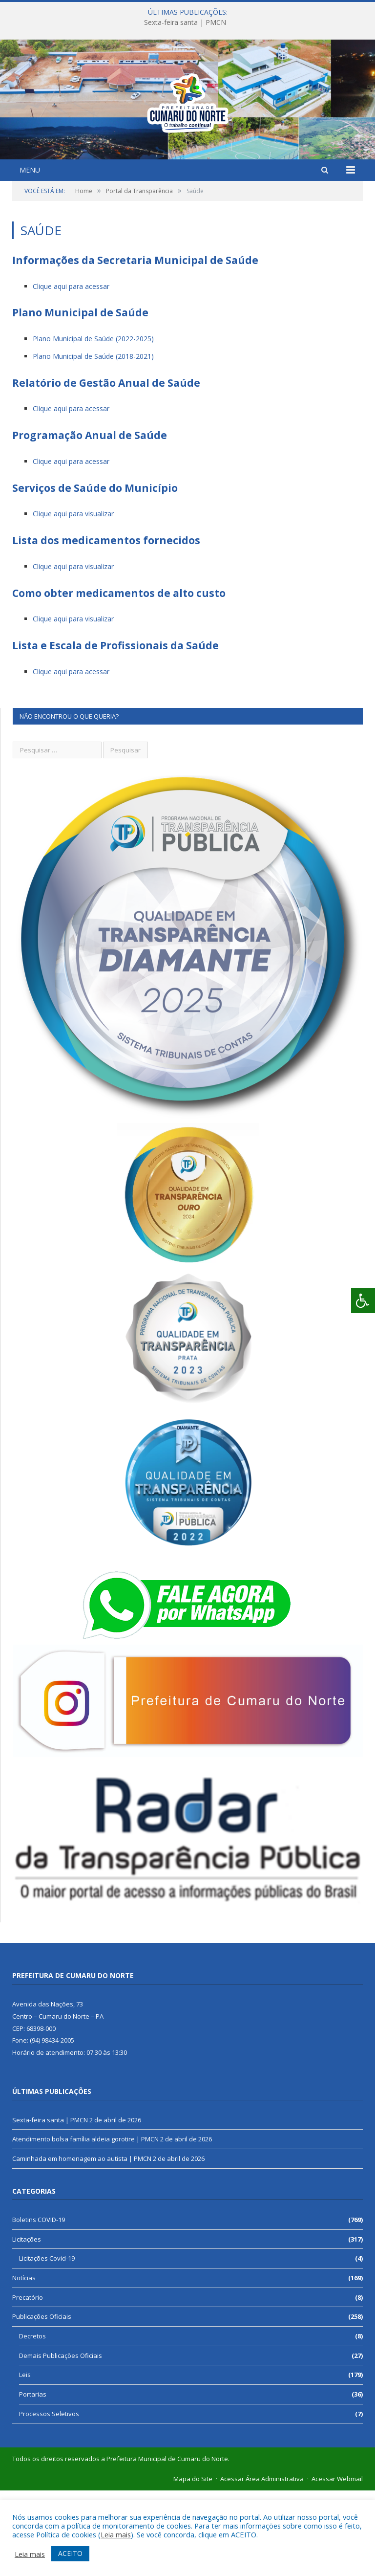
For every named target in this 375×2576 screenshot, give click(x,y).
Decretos (32, 2421)
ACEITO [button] (70, 2553)
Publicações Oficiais (41, 2402)
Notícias (24, 2363)
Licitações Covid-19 (47, 2343)
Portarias (32, 2479)
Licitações (26, 2324)
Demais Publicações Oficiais (60, 2441)
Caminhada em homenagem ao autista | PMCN (81, 2244)
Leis (25, 2460)
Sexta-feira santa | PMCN (185, 22)
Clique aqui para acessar (71, 371)
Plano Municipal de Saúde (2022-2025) (93, 424)
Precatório (27, 2382)
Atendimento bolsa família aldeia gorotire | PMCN (85, 2224)
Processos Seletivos (49, 2499)
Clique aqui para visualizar (73, 599)
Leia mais (116, 2534)
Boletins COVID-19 (38, 2305)
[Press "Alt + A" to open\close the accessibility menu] (363, 1300)
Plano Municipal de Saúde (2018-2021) (93, 441)
